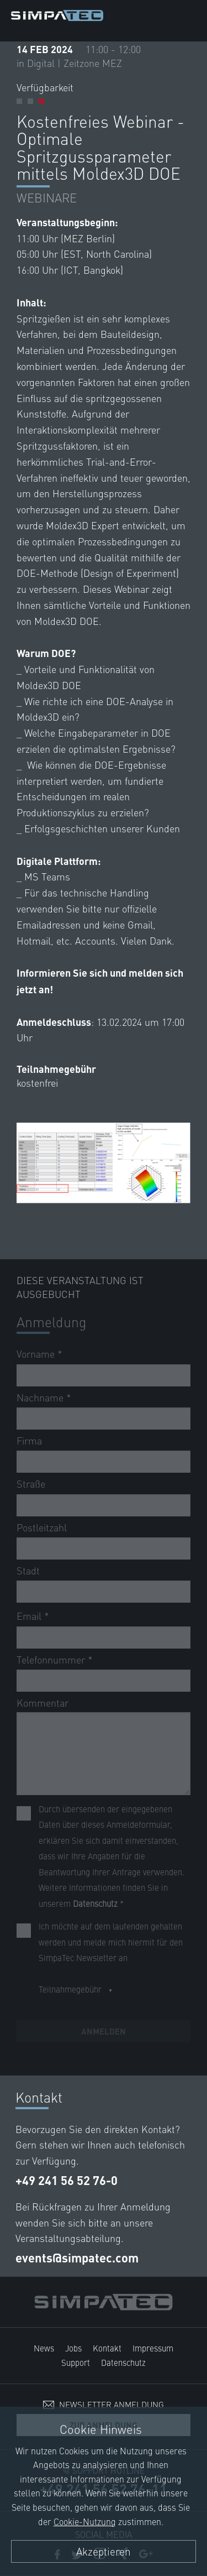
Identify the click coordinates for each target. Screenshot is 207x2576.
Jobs (73, 2348)
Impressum (152, 2348)
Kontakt (107, 2348)
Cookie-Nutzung (85, 2521)
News (44, 2348)
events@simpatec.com (77, 2258)
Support (75, 2362)
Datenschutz (123, 2362)
